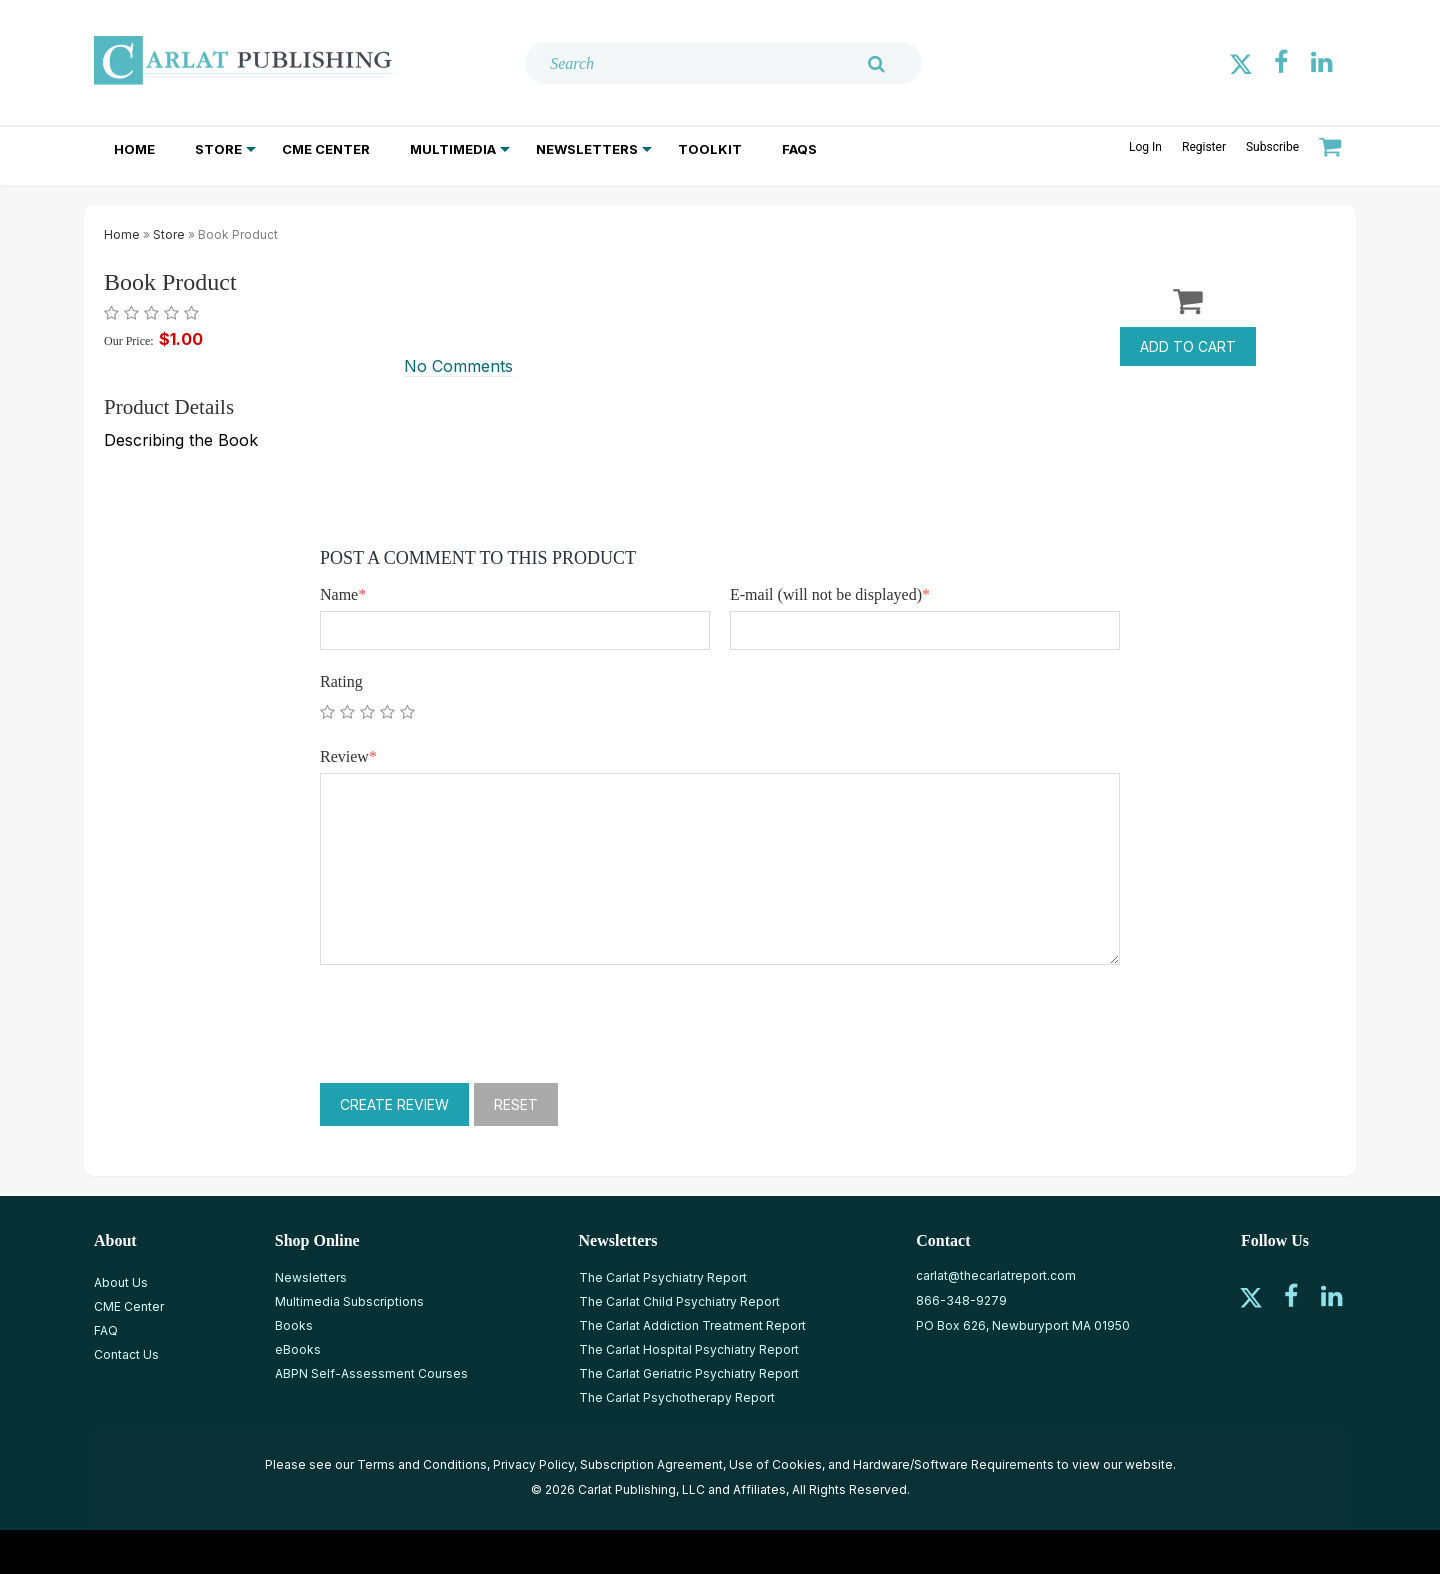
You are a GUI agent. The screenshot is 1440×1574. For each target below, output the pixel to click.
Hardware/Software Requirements (953, 1464)
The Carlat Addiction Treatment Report (692, 1325)
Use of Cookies (775, 1464)
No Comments (458, 366)
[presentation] (472, 1024)
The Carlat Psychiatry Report (663, 1277)
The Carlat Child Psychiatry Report (679, 1301)
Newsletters (587, 149)
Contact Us (126, 1354)
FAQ (106, 1330)
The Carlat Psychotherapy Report (677, 1397)
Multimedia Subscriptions (349, 1301)
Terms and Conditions (422, 1464)
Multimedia (453, 149)
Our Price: (129, 341)
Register (1204, 147)
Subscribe (1272, 147)
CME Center (326, 149)
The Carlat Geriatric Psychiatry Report (689, 1373)
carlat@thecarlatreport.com (996, 1275)
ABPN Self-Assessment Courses (371, 1373)
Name (343, 594)
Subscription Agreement (651, 1464)
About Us (121, 1282)
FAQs (799, 149)
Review (348, 756)
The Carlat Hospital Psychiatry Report (689, 1349)
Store (218, 149)
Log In (1145, 147)
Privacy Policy (533, 1464)
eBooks (298, 1349)
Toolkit (710, 149)
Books (294, 1325)
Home (134, 149)
